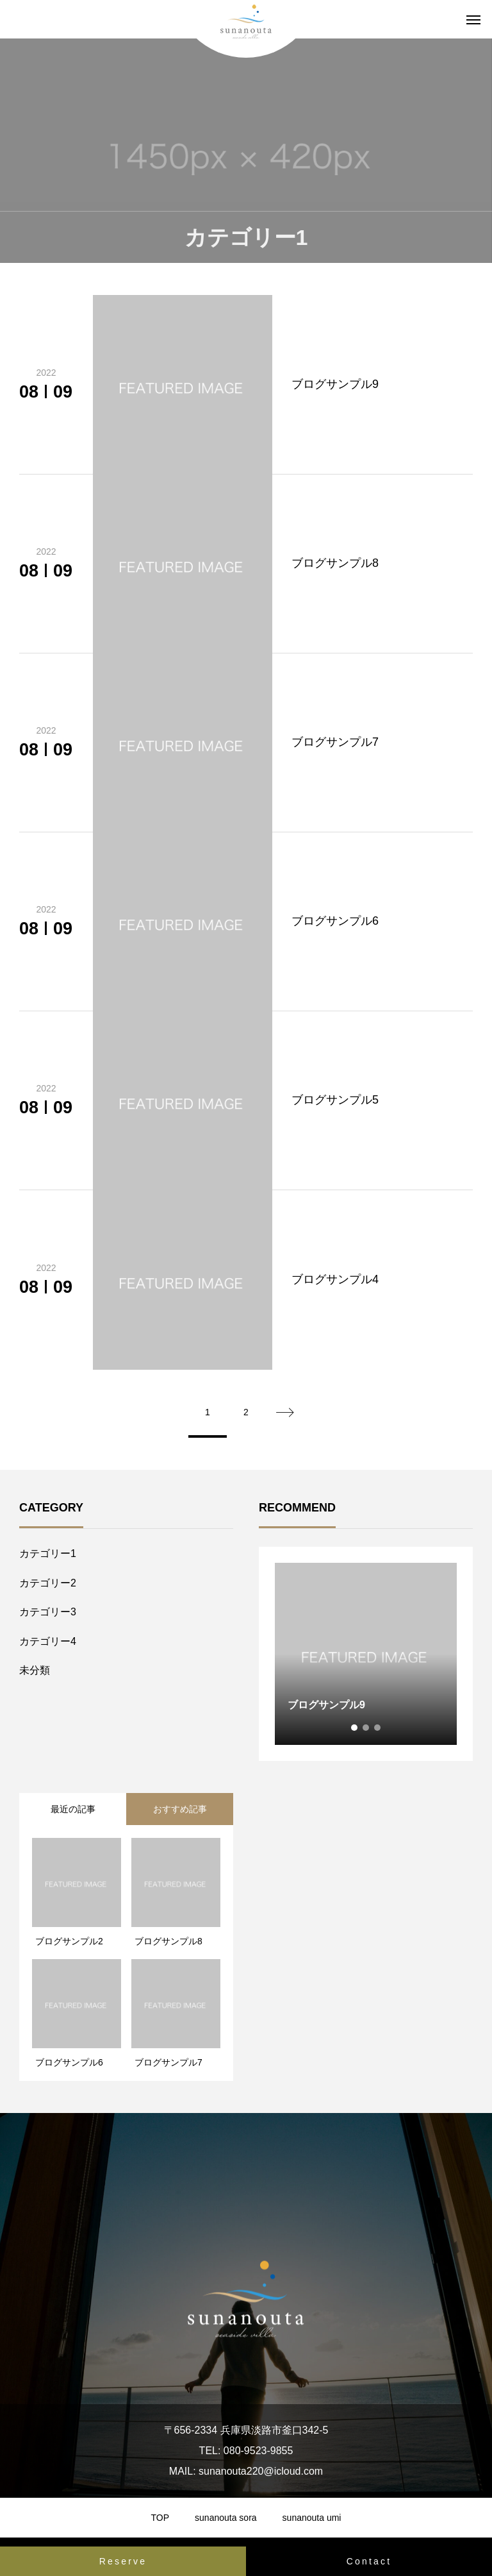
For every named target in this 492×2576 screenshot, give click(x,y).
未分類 (34, 1670)
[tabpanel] (366, 1654)
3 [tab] (378, 1727)
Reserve (123, 2561)
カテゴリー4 (47, 1641)
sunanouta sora (226, 2518)
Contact (369, 2561)
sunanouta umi (312, 2518)
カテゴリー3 (47, 1611)
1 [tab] (355, 1727)
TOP (160, 2518)
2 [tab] (366, 1727)
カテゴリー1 (47, 1553)
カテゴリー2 (47, 1583)
